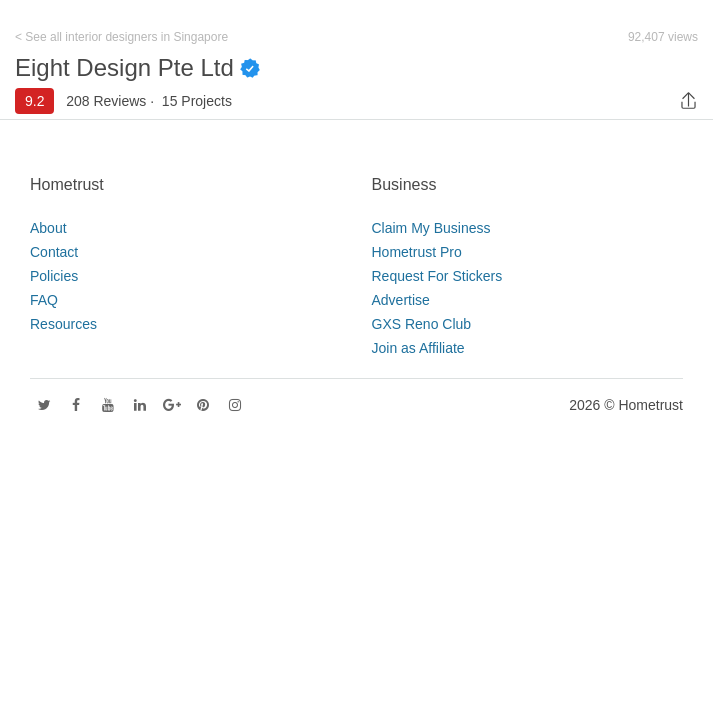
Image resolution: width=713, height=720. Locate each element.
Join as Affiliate (418, 348)
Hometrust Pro (417, 252)
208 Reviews (106, 101)
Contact (54, 252)
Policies (54, 276)
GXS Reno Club (422, 324)
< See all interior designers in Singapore (121, 37)
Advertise (401, 300)
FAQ (44, 300)
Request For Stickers (437, 276)
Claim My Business (431, 228)
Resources (63, 324)
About (48, 228)
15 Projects (197, 101)
